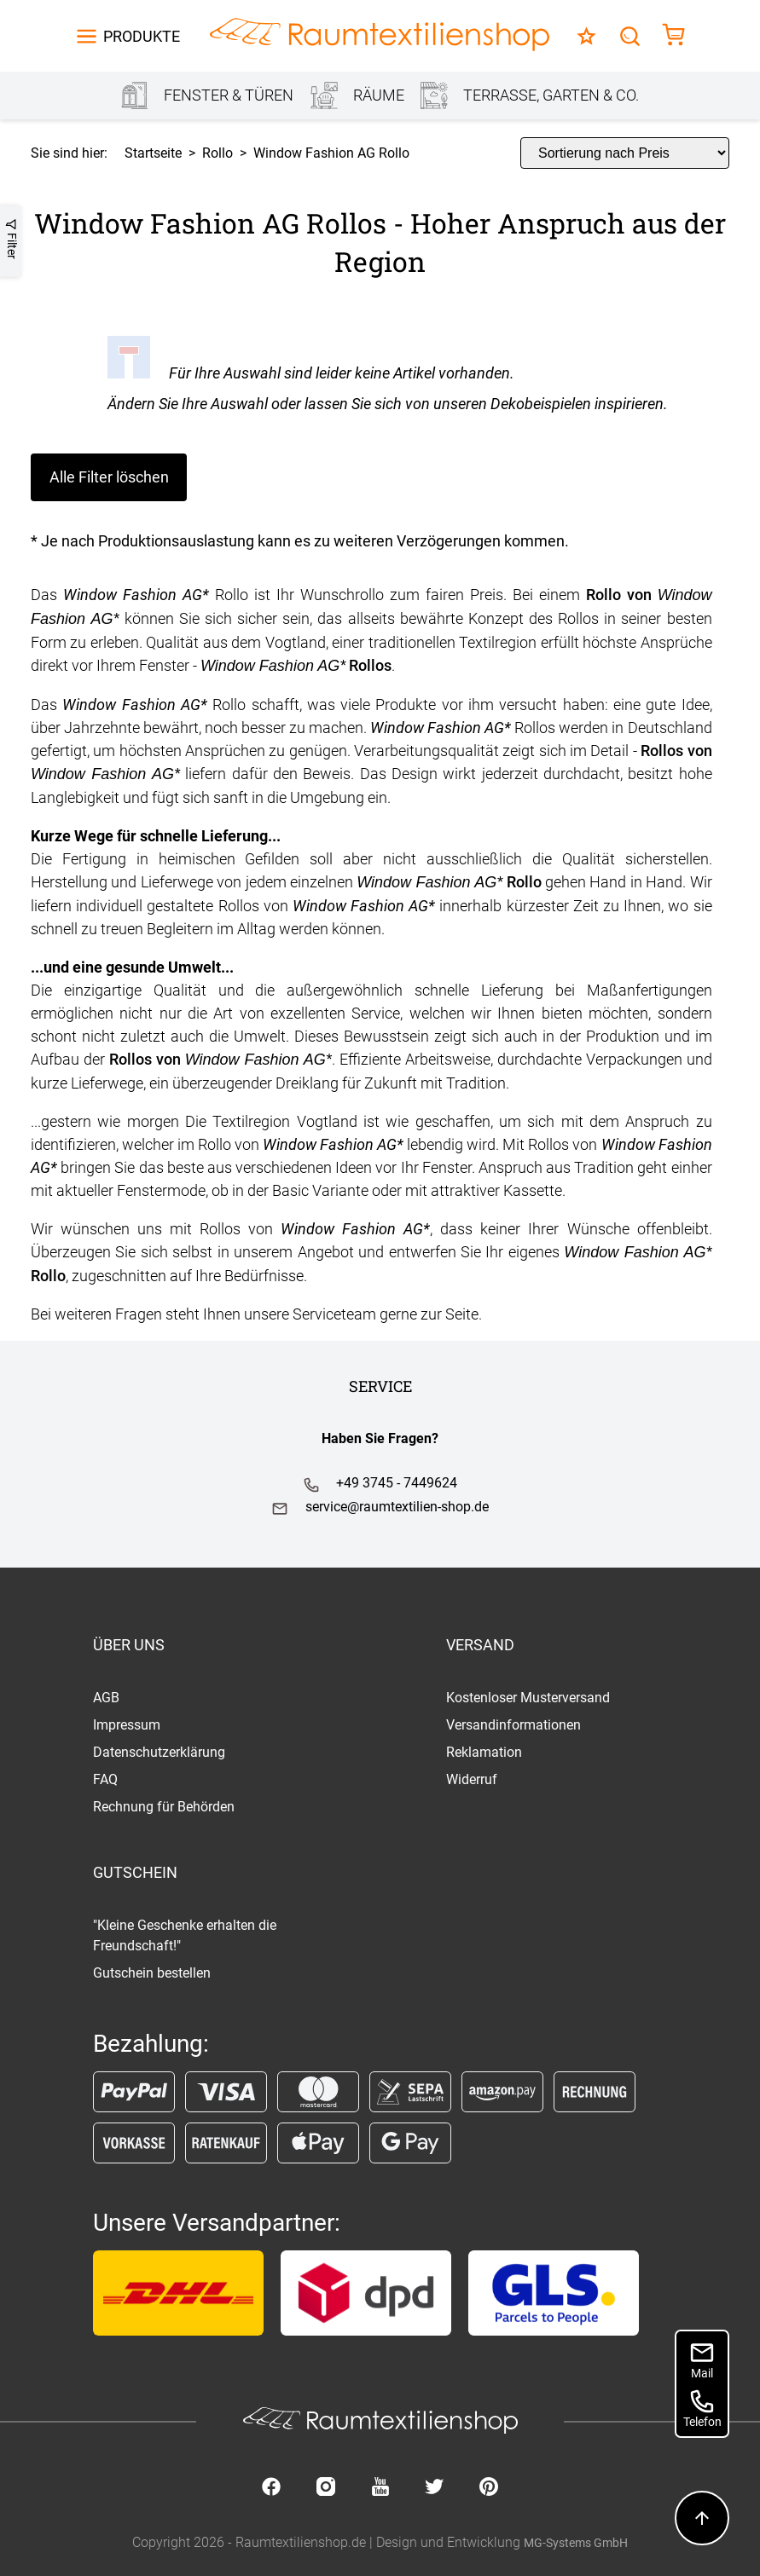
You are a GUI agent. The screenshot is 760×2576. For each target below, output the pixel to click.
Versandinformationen (513, 1725)
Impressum (126, 1725)
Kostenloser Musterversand (528, 1697)
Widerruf (471, 1779)
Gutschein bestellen (152, 1973)
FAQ (105, 1779)
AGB (106, 1697)
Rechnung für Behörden (164, 1807)
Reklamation (484, 1752)
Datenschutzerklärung (159, 1752)
